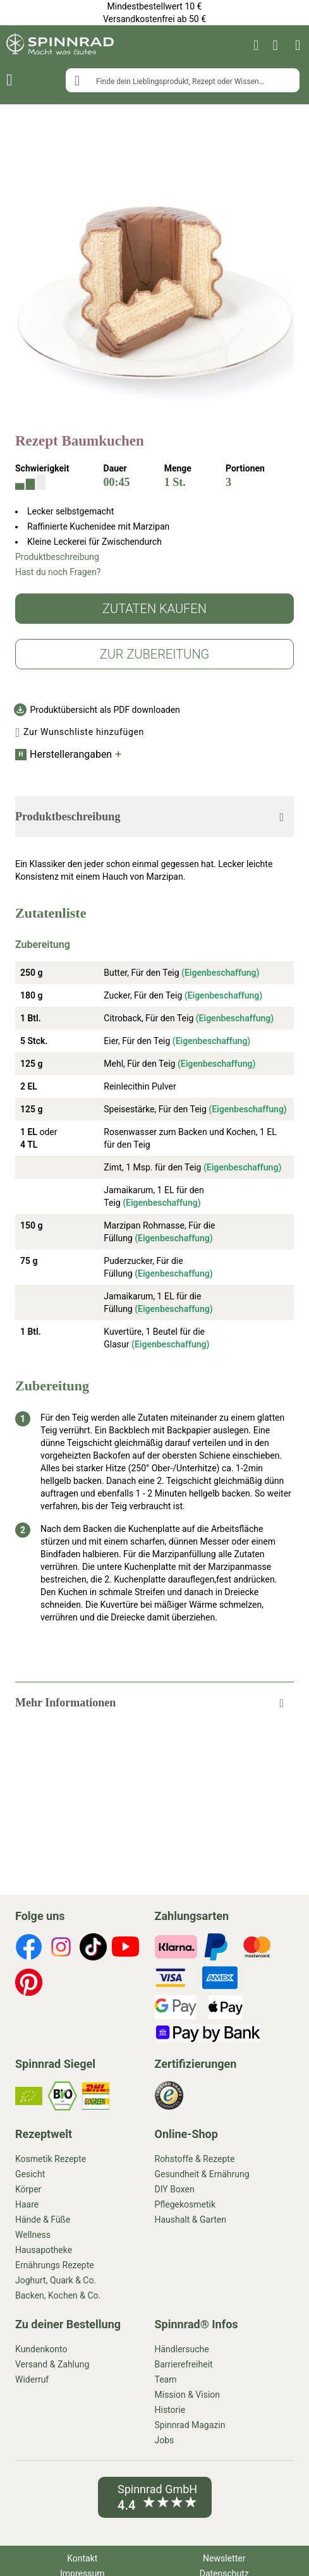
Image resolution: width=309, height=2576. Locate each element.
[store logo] (60, 46)
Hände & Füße (42, 2220)
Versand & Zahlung (52, 2364)
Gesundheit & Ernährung (202, 2174)
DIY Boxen (175, 2189)
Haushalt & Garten (190, 2220)
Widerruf (32, 2379)
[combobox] (182, 80)
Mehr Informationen (65, 1702)
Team (166, 2379)
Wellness (33, 2235)
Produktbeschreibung (57, 557)
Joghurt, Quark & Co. (55, 2280)
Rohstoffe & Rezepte (195, 2159)
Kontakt (82, 2558)
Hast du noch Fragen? (57, 572)
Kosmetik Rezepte (50, 2159)
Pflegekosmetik (185, 2204)
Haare (27, 2204)
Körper (28, 2189)
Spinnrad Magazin (190, 2425)
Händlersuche (182, 2349)
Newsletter (224, 2558)
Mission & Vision (188, 2395)
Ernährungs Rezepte (54, 2265)
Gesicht (30, 2174)
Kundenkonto (41, 2349)
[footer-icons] (28, 1948)
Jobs (164, 2440)
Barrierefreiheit (184, 2364)
